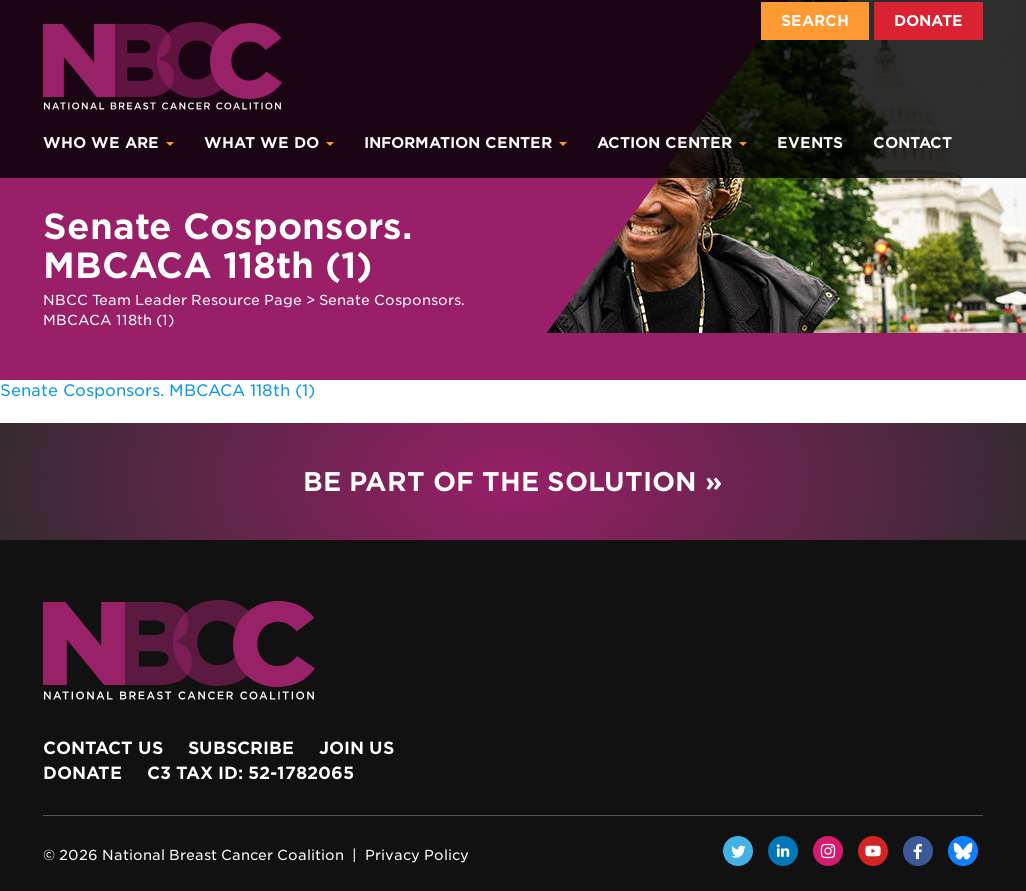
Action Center (672, 143)
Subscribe (241, 748)
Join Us (356, 748)
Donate (928, 21)
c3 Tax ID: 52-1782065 (250, 773)
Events (810, 143)
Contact (912, 143)
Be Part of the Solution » (512, 481)
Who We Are (108, 143)
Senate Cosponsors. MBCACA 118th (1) (157, 390)
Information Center (465, 143)
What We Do (269, 143)
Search (815, 21)
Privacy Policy (417, 855)
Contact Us (103, 748)
